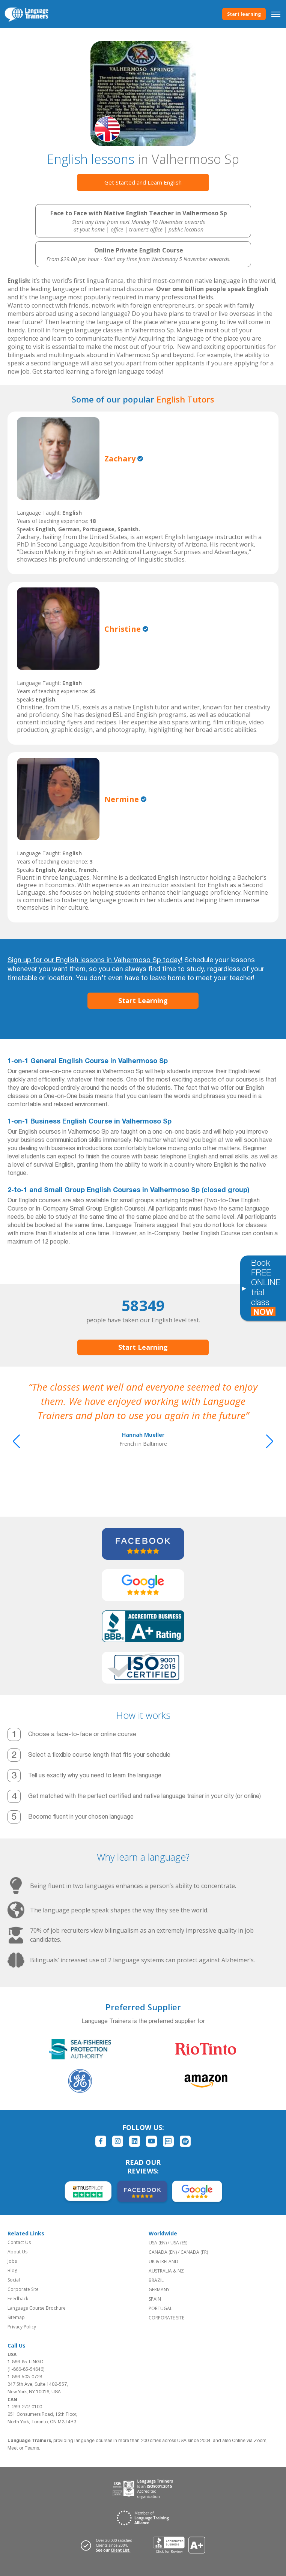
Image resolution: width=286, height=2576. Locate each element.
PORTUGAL (160, 2308)
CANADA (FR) (194, 2252)
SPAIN (155, 2299)
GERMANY (159, 2289)
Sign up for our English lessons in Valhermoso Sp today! (95, 960)
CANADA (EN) (163, 2252)
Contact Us (19, 2242)
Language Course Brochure (37, 2308)
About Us (17, 2252)
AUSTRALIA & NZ (166, 2271)
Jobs (12, 2261)
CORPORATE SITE (166, 2318)
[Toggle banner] (244, 1287)
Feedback (18, 2298)
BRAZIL (156, 2280)
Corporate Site (23, 2289)
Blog (12, 2270)
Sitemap (16, 2317)
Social (14, 2280)
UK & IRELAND (163, 2261)
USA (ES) (178, 2243)
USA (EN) (158, 2243)
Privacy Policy (22, 2327)
